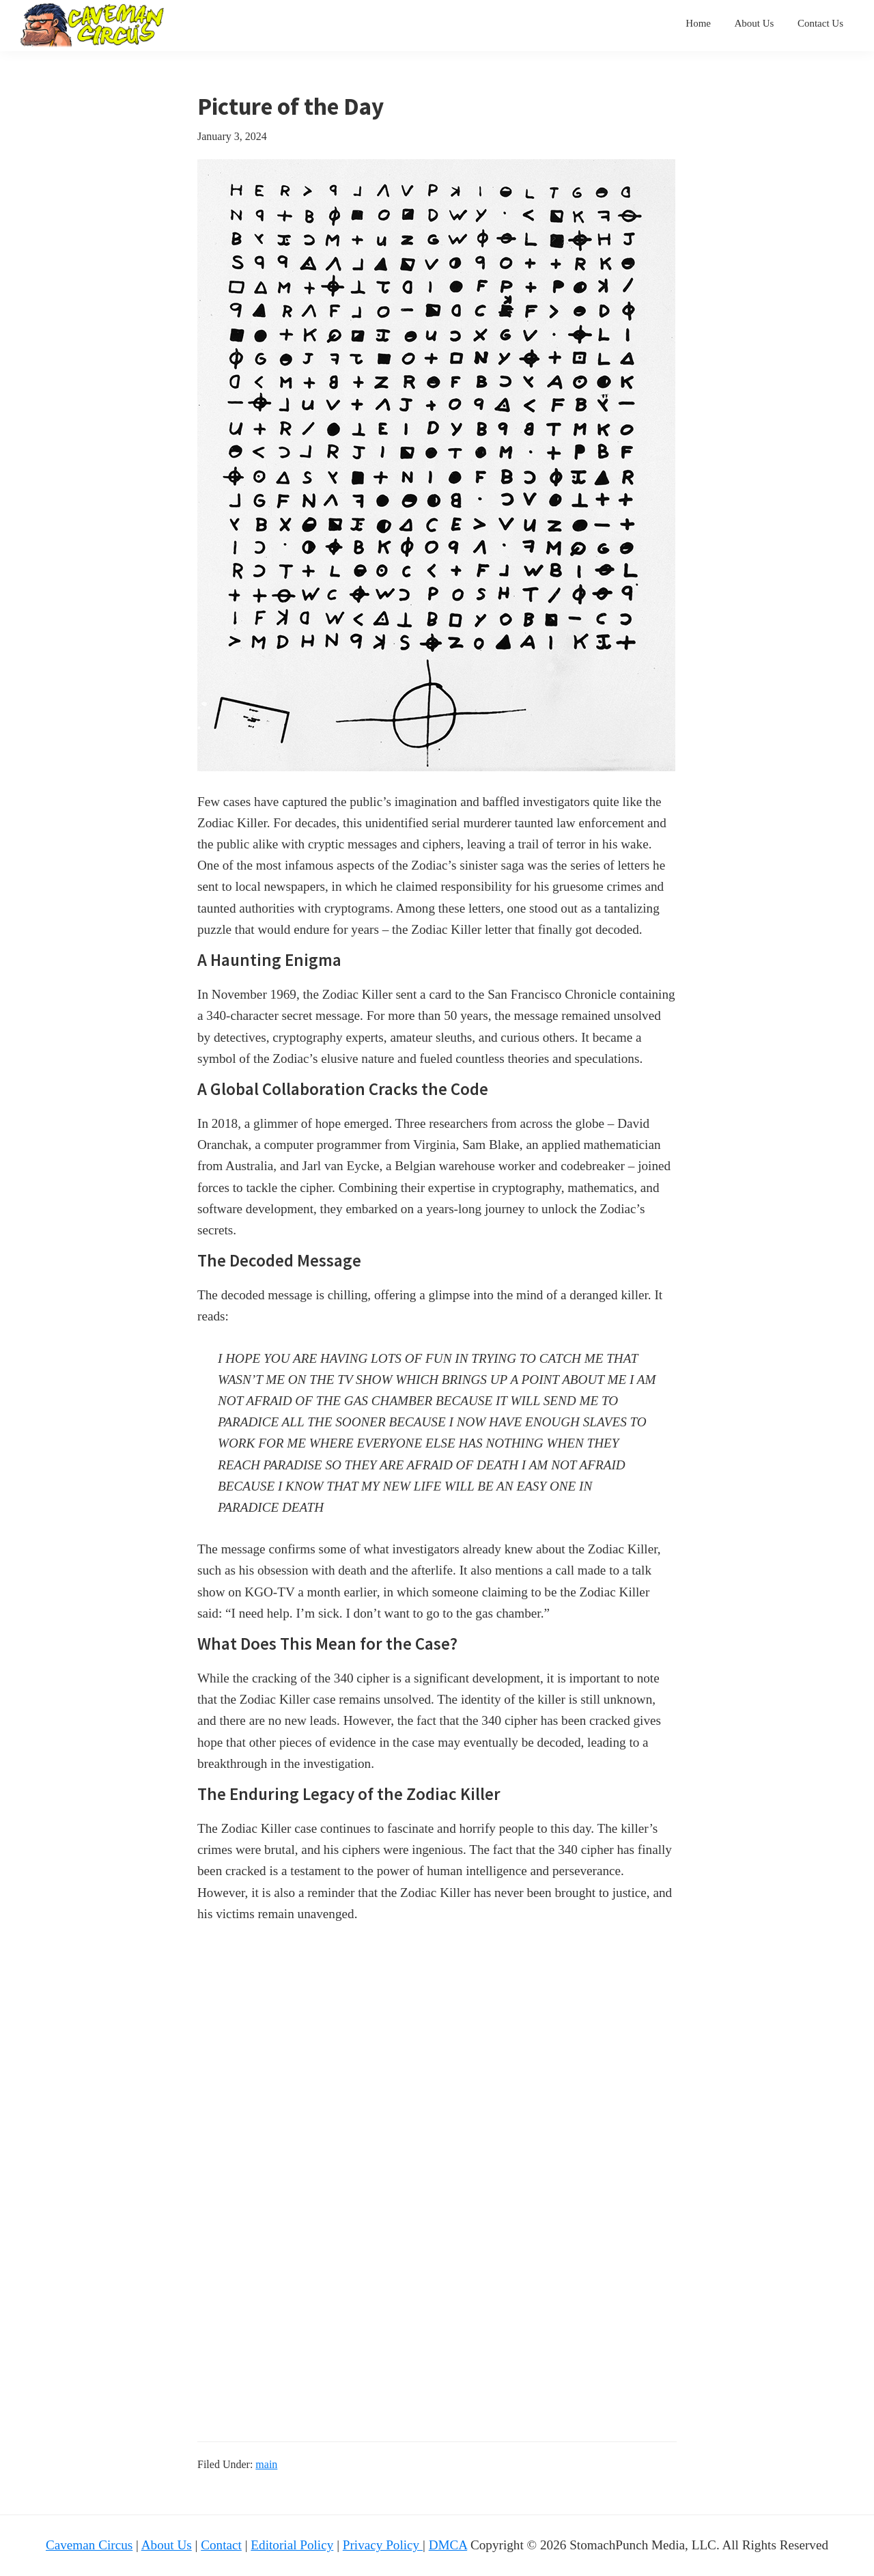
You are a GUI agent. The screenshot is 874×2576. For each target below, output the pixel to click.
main (266, 2464)
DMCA (448, 2545)
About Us (166, 2545)
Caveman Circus (89, 2545)
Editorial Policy (292, 2545)
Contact (221, 2545)
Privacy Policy (383, 2545)
